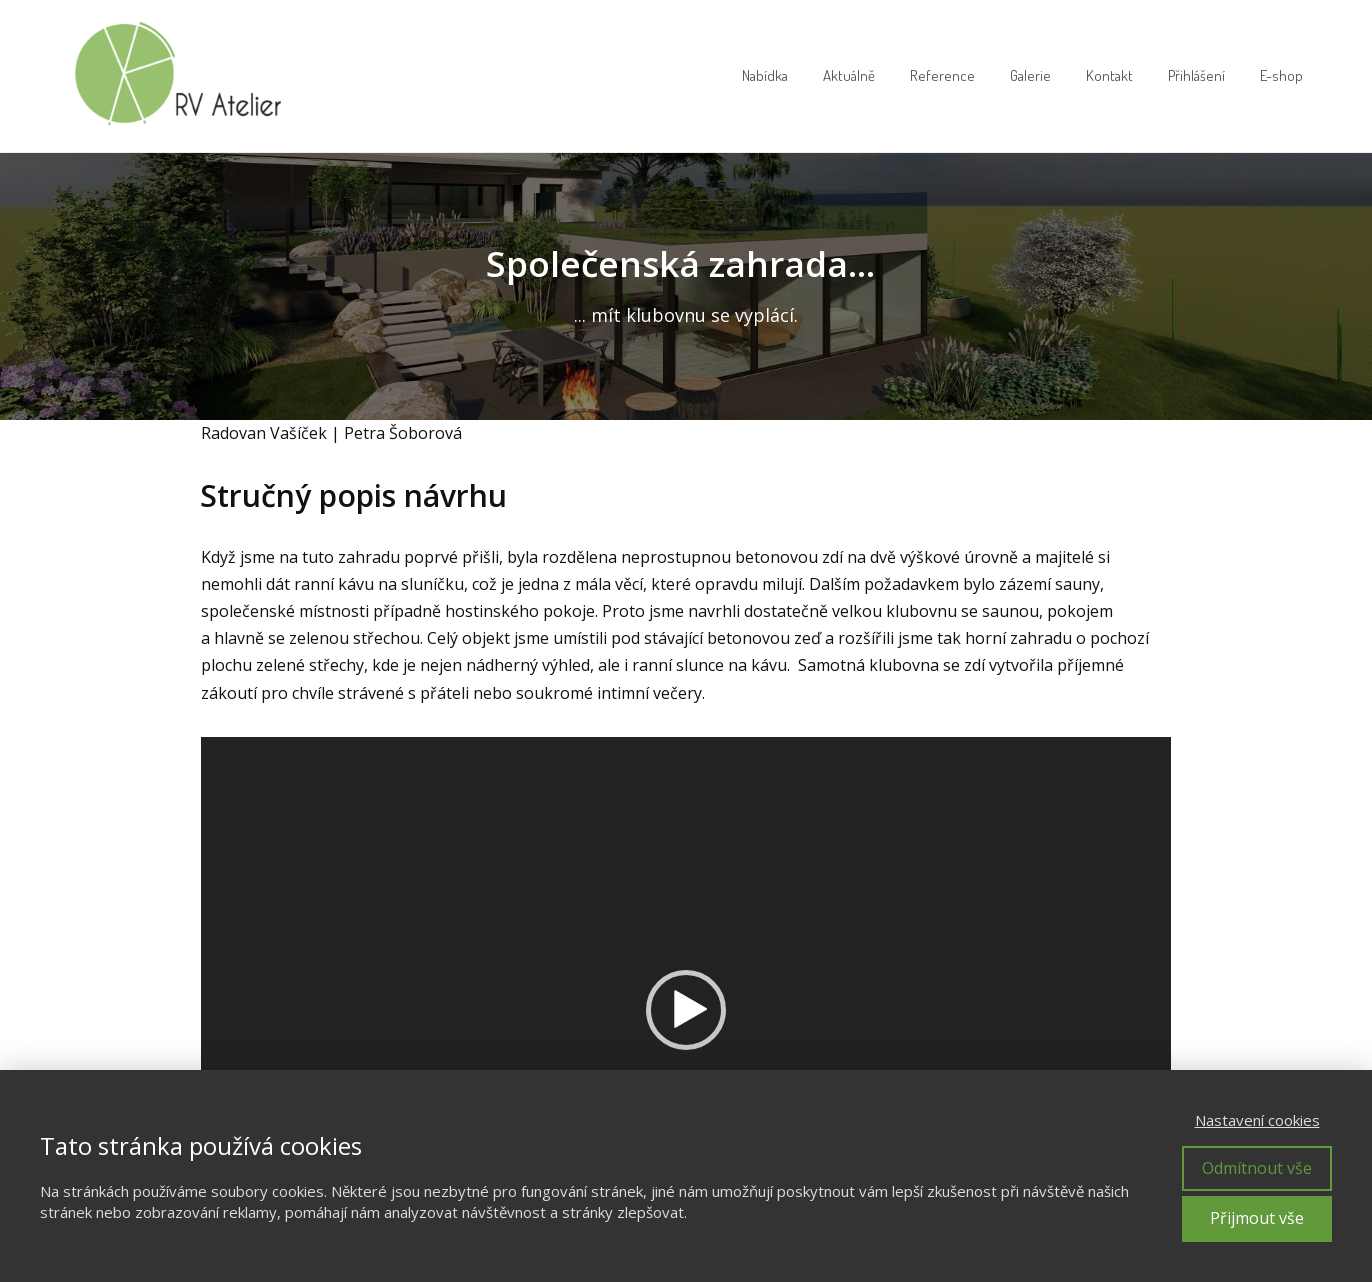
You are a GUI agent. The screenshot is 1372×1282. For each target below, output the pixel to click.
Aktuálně (849, 75)
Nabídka (765, 75)
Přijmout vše (1257, 1218)
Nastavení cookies (1257, 1120)
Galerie (1030, 75)
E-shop (1281, 75)
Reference (942, 75)
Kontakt (1109, 75)
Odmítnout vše (1257, 1168)
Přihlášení (1196, 75)
